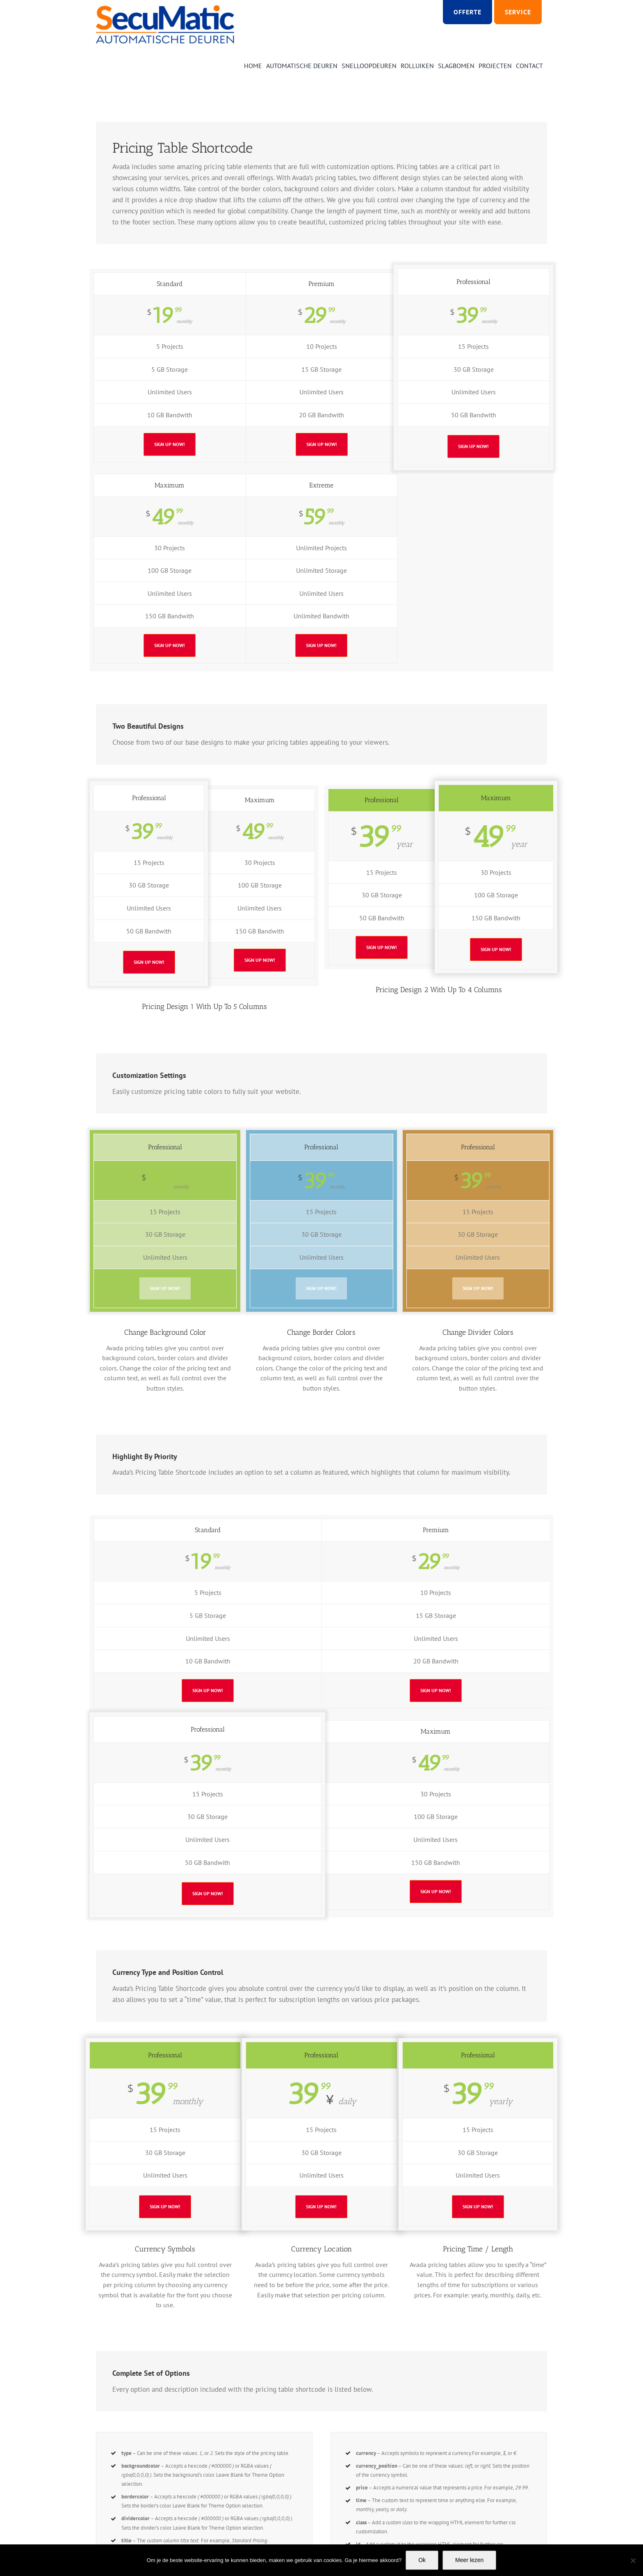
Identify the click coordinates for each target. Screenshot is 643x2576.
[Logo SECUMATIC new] (165, 8)
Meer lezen (469, 2560)
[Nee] (633, 2560)
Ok (422, 2560)
